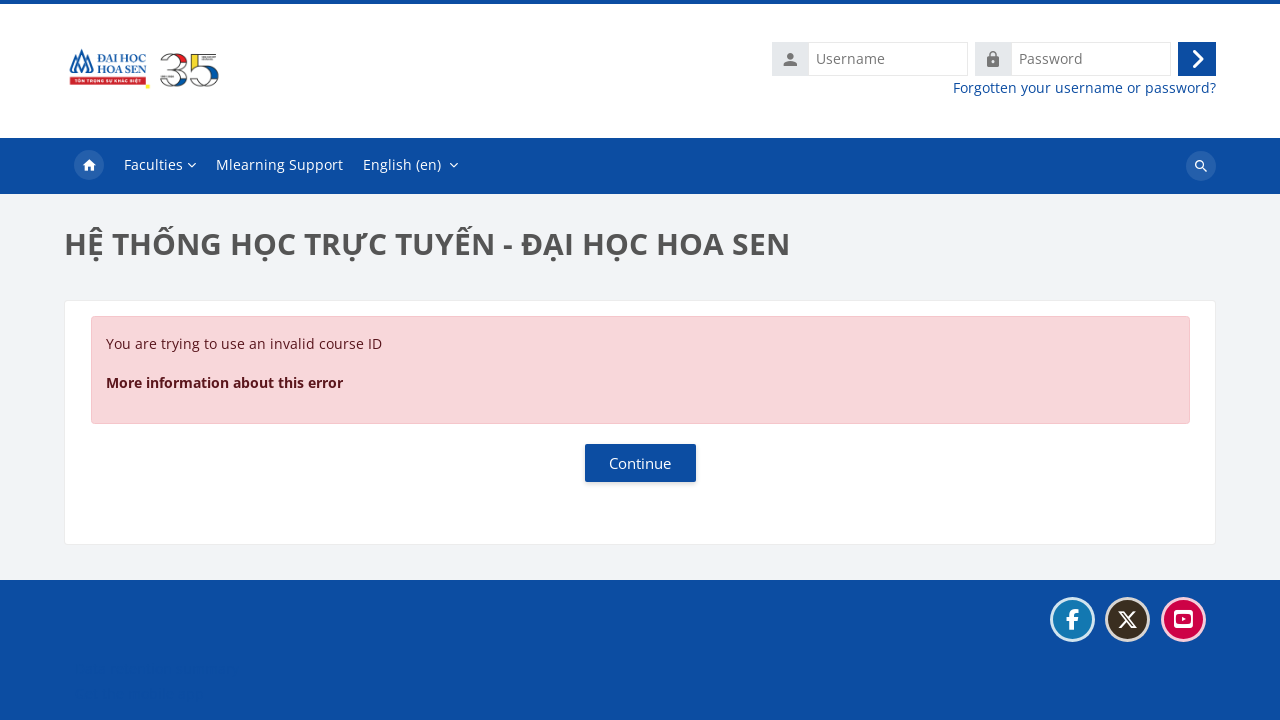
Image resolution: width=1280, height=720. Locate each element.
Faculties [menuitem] (153, 164)
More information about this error (224, 382)
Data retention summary (157, 668)
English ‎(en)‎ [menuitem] (402, 164)
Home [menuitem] (89, 166)
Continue (640, 463)
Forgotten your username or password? (1084, 88)
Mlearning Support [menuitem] (279, 164)
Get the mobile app (139, 693)
